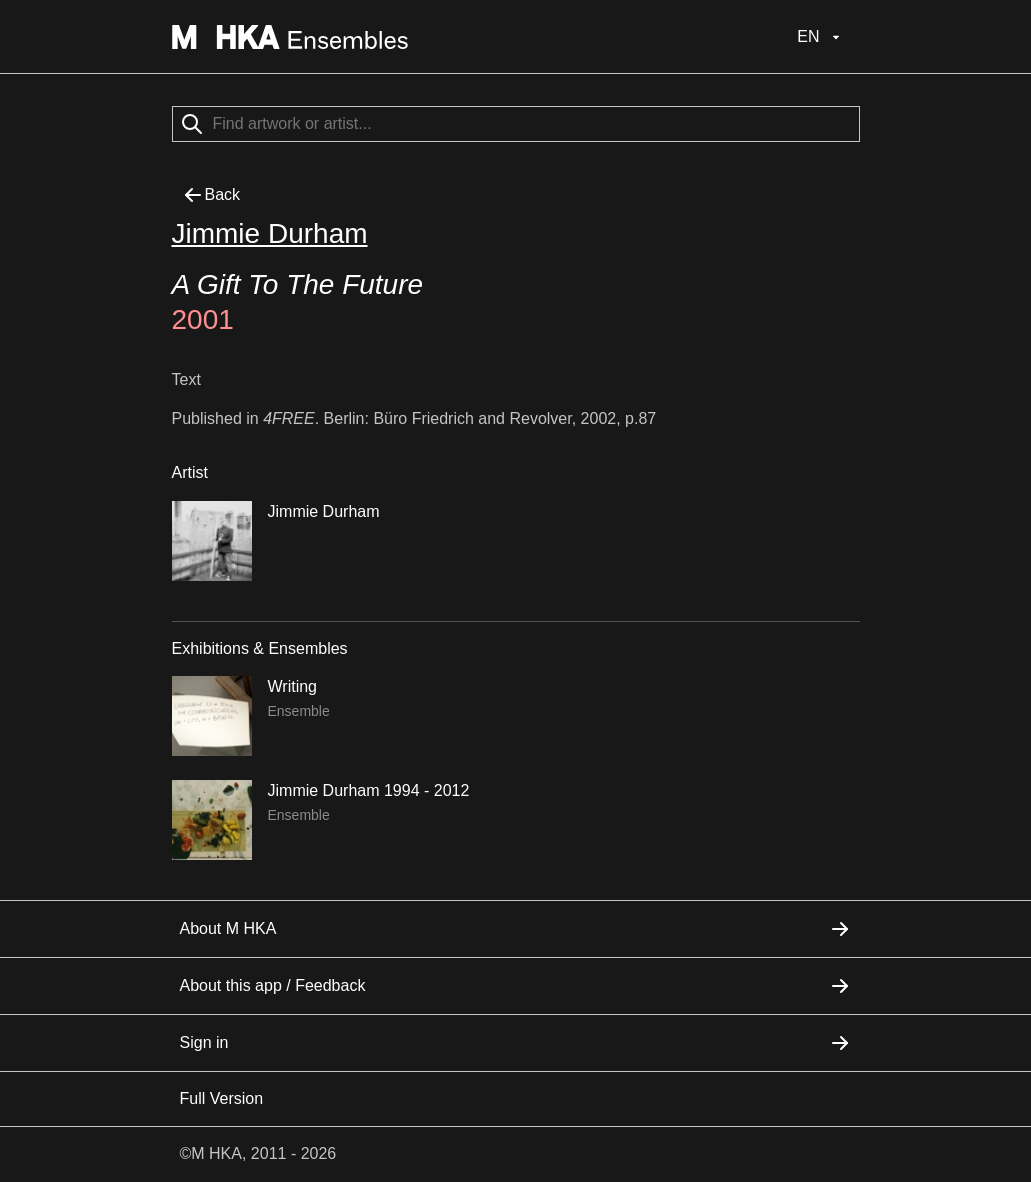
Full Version (222, 1098)
